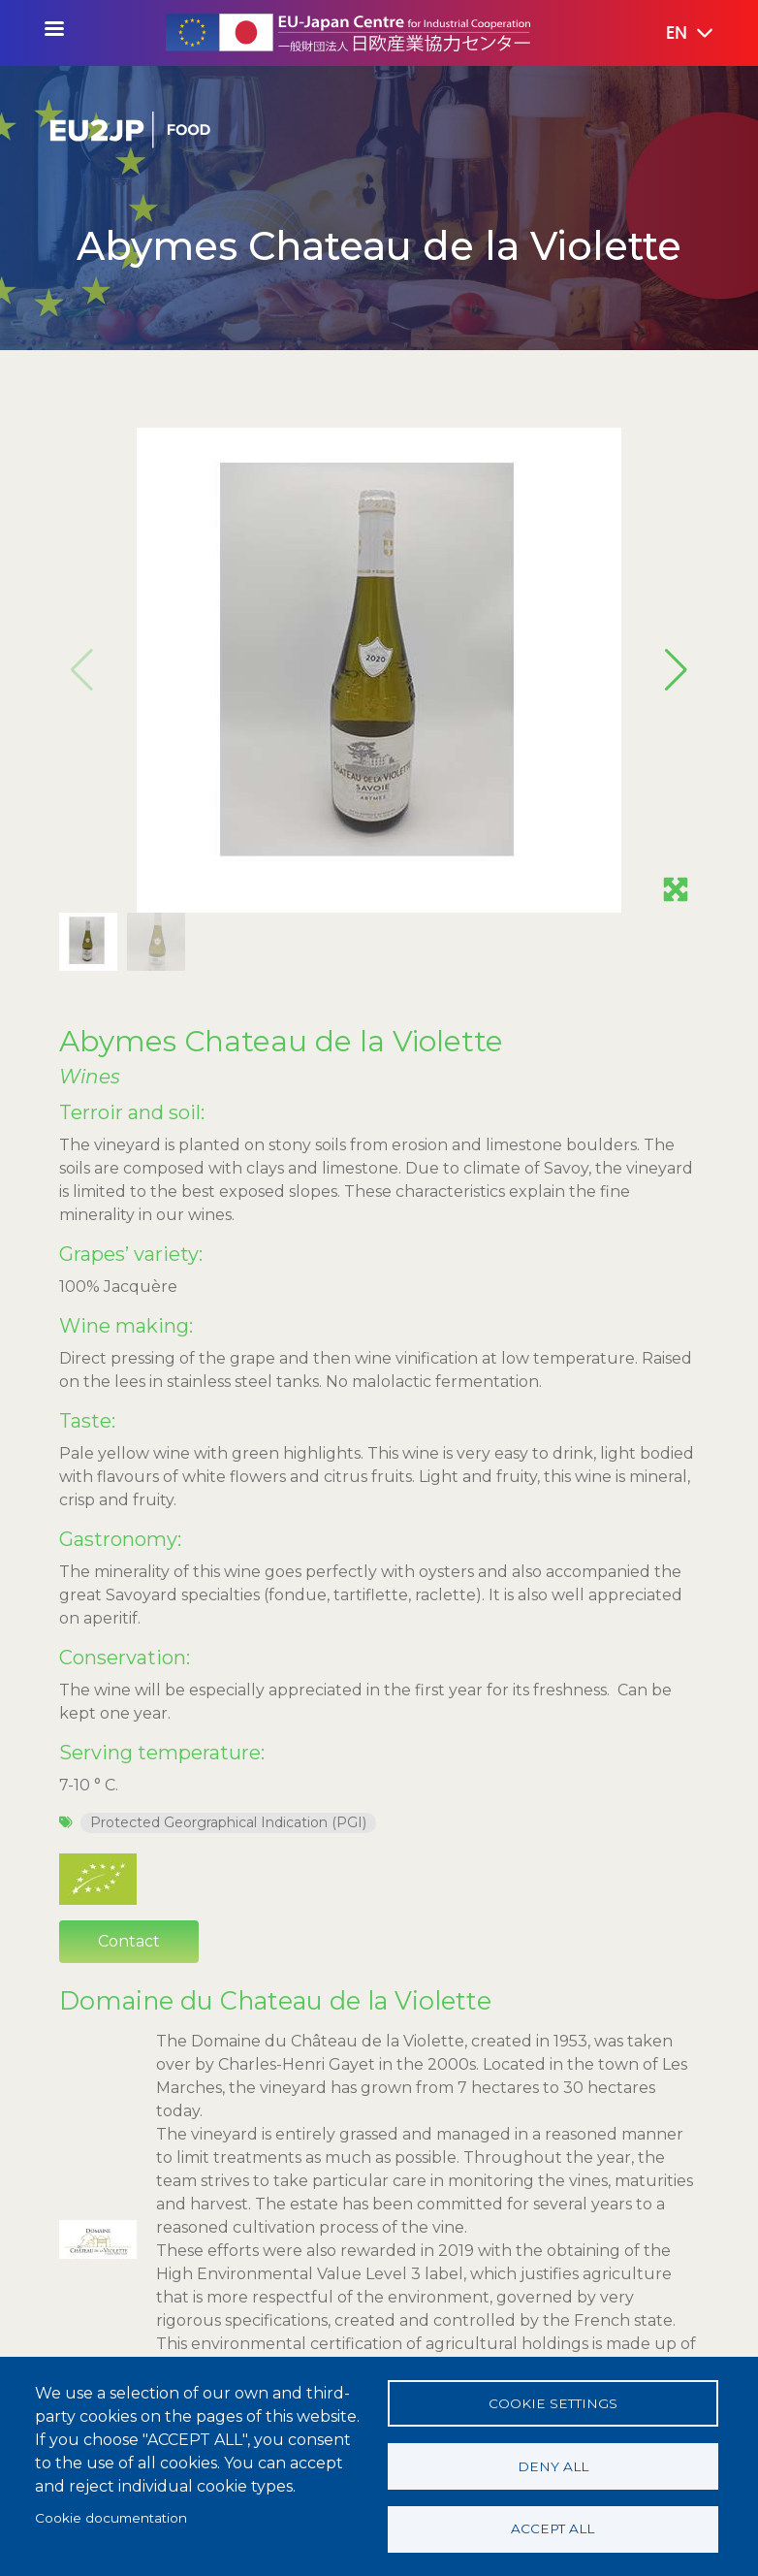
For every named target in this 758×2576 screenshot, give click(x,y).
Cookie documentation (111, 2517)
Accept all (552, 2528)
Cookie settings (553, 2402)
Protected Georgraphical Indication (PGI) (228, 1360)
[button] (675, 33)
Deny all (553, 2465)
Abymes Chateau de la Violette (281, 579)
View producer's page (182, 2027)
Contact (129, 1479)
